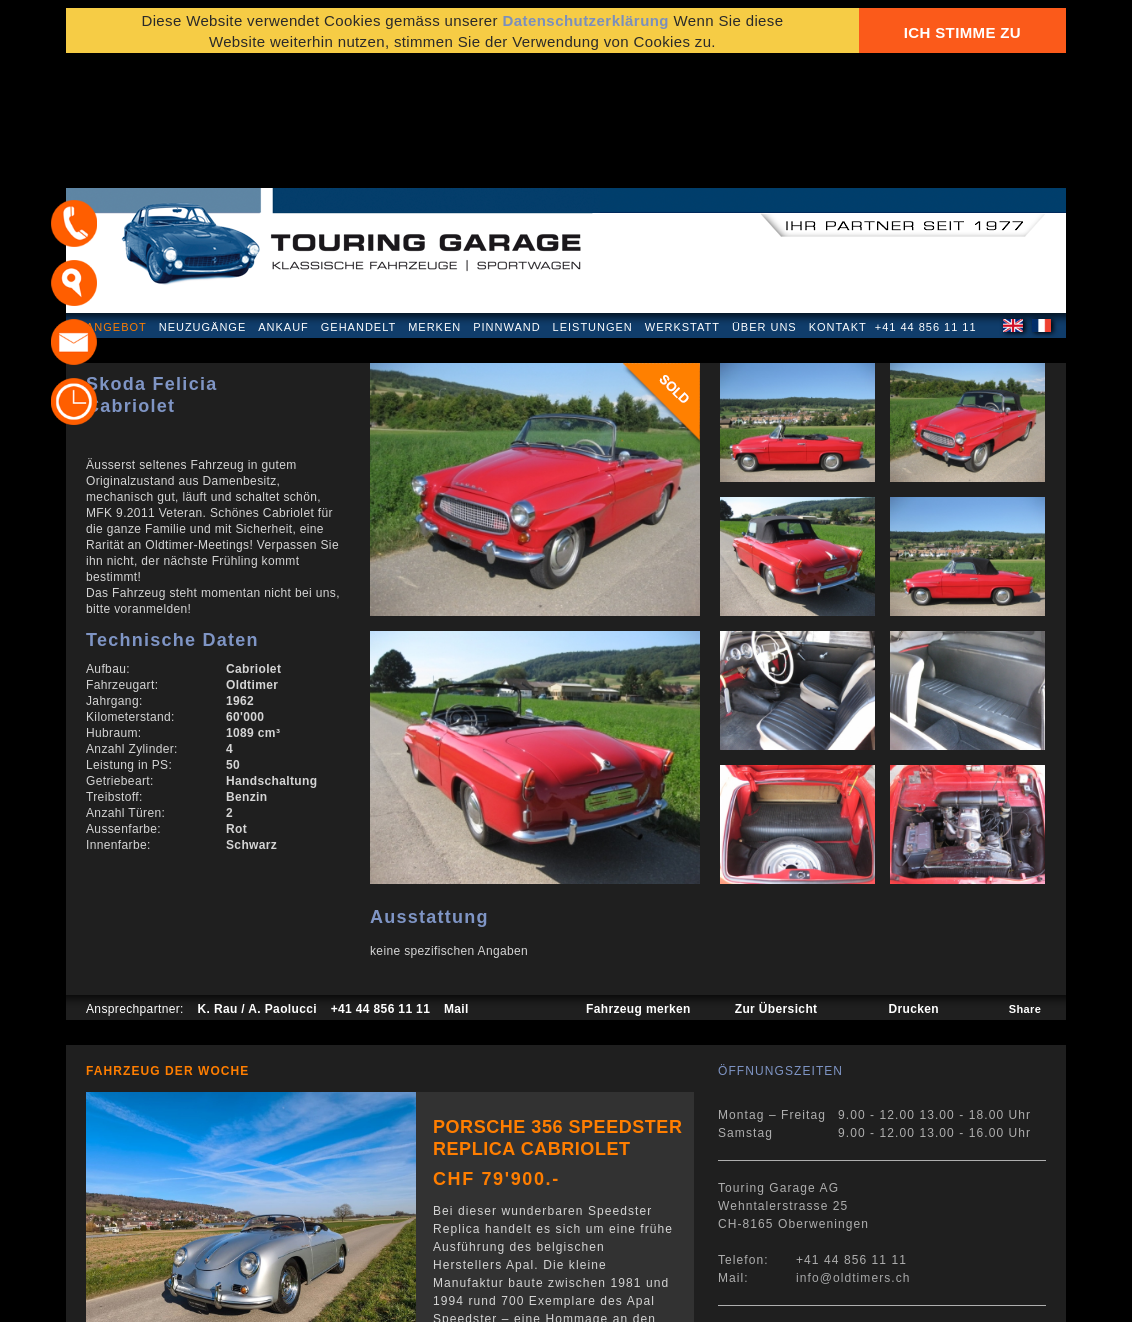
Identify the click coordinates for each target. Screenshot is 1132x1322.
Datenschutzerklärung (163, 1296)
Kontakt (838, 204)
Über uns (764, 204)
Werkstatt (682, 204)
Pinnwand (506, 204)
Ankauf (283, 204)
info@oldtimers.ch (853, 1155)
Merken (434, 204)
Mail (456, 886)
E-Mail (877, 1296)
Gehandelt (358, 204)
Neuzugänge (203, 204)
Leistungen (593, 204)
